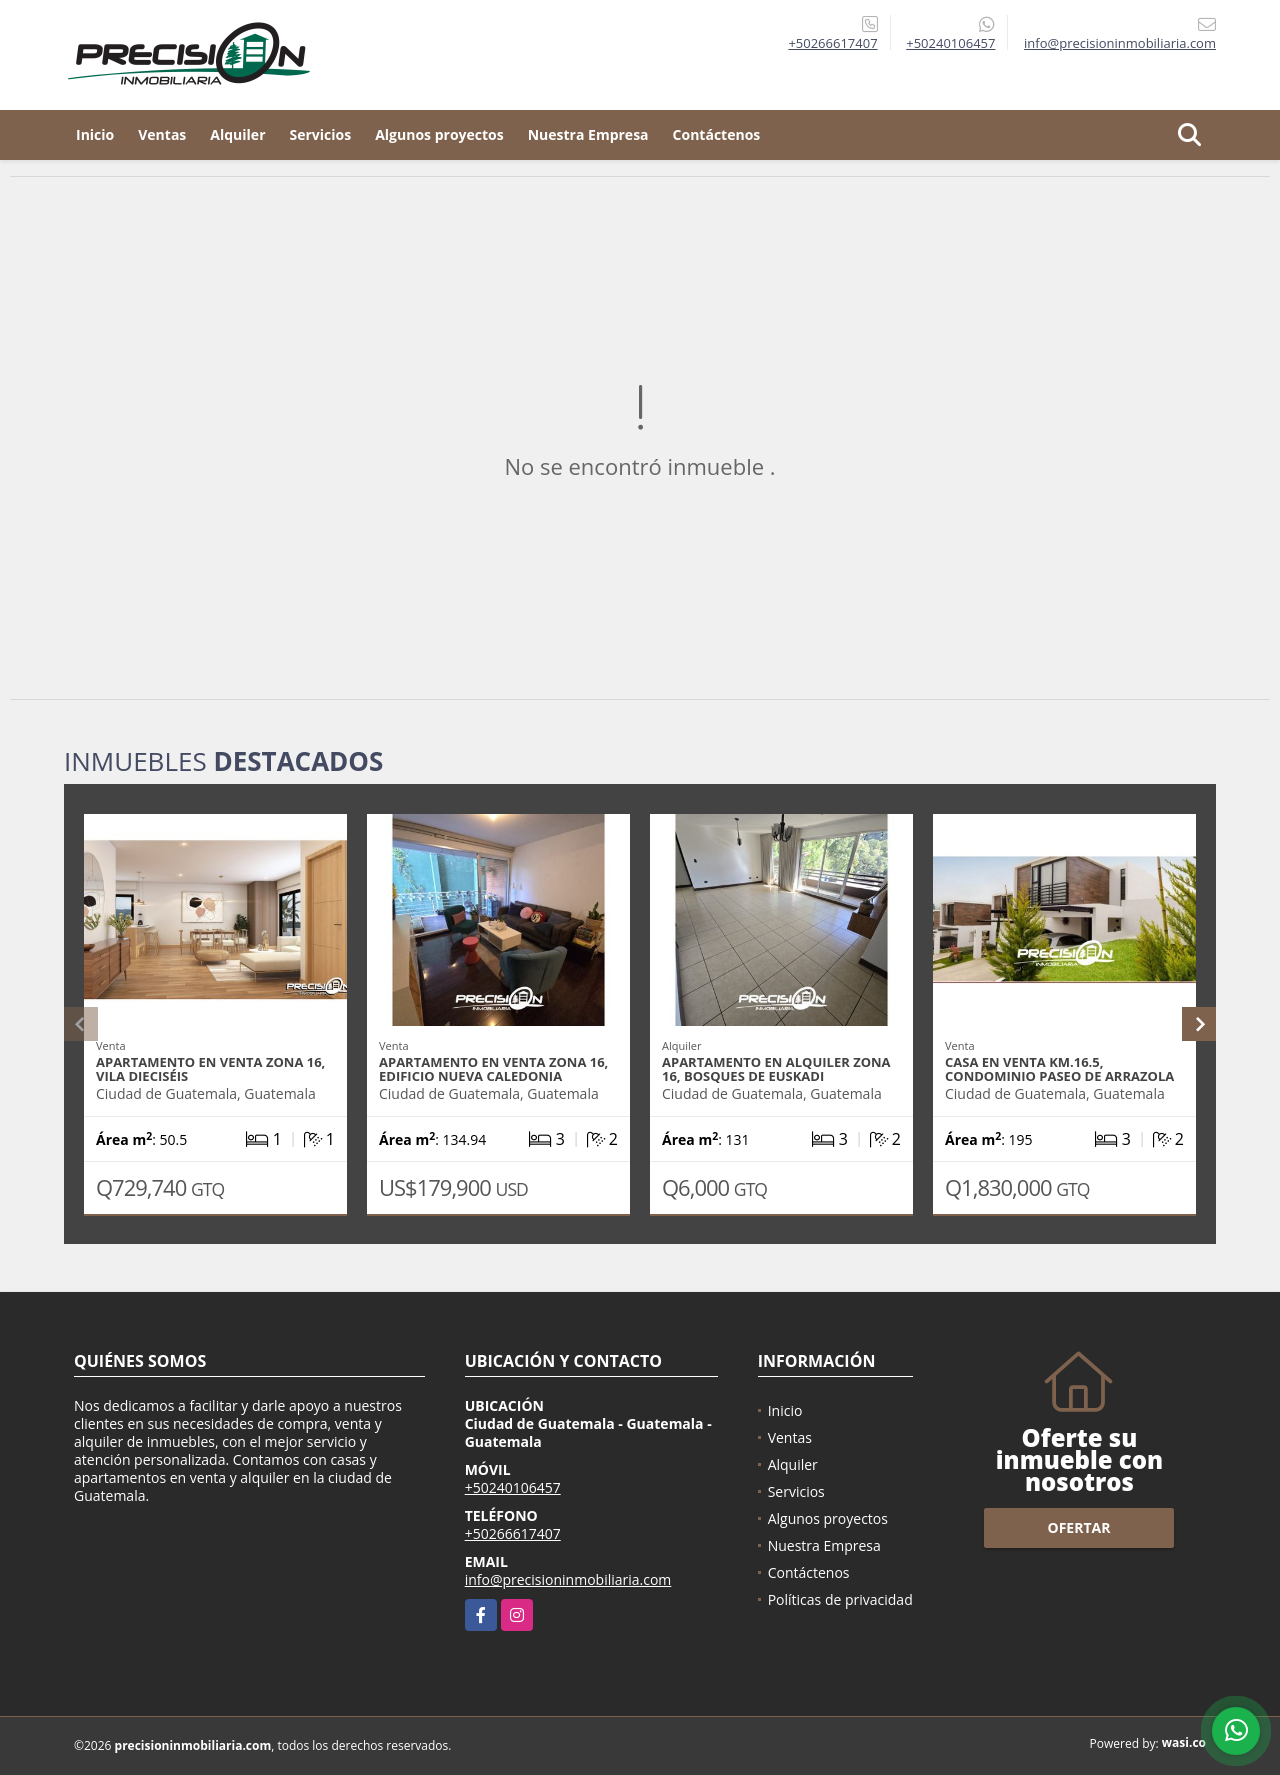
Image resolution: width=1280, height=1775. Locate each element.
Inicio (95, 134)
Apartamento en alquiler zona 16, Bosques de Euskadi (776, 1069)
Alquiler (237, 134)
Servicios (321, 134)
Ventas (162, 134)
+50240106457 (950, 43)
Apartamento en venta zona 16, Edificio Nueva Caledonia (493, 1069)
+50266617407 (832, 43)
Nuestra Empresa (588, 134)
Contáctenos (717, 134)
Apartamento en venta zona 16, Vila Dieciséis (210, 1069)
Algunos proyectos (439, 134)
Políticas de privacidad (840, 1599)
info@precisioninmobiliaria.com (568, 1579)
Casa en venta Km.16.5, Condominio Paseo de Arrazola (1059, 1069)
